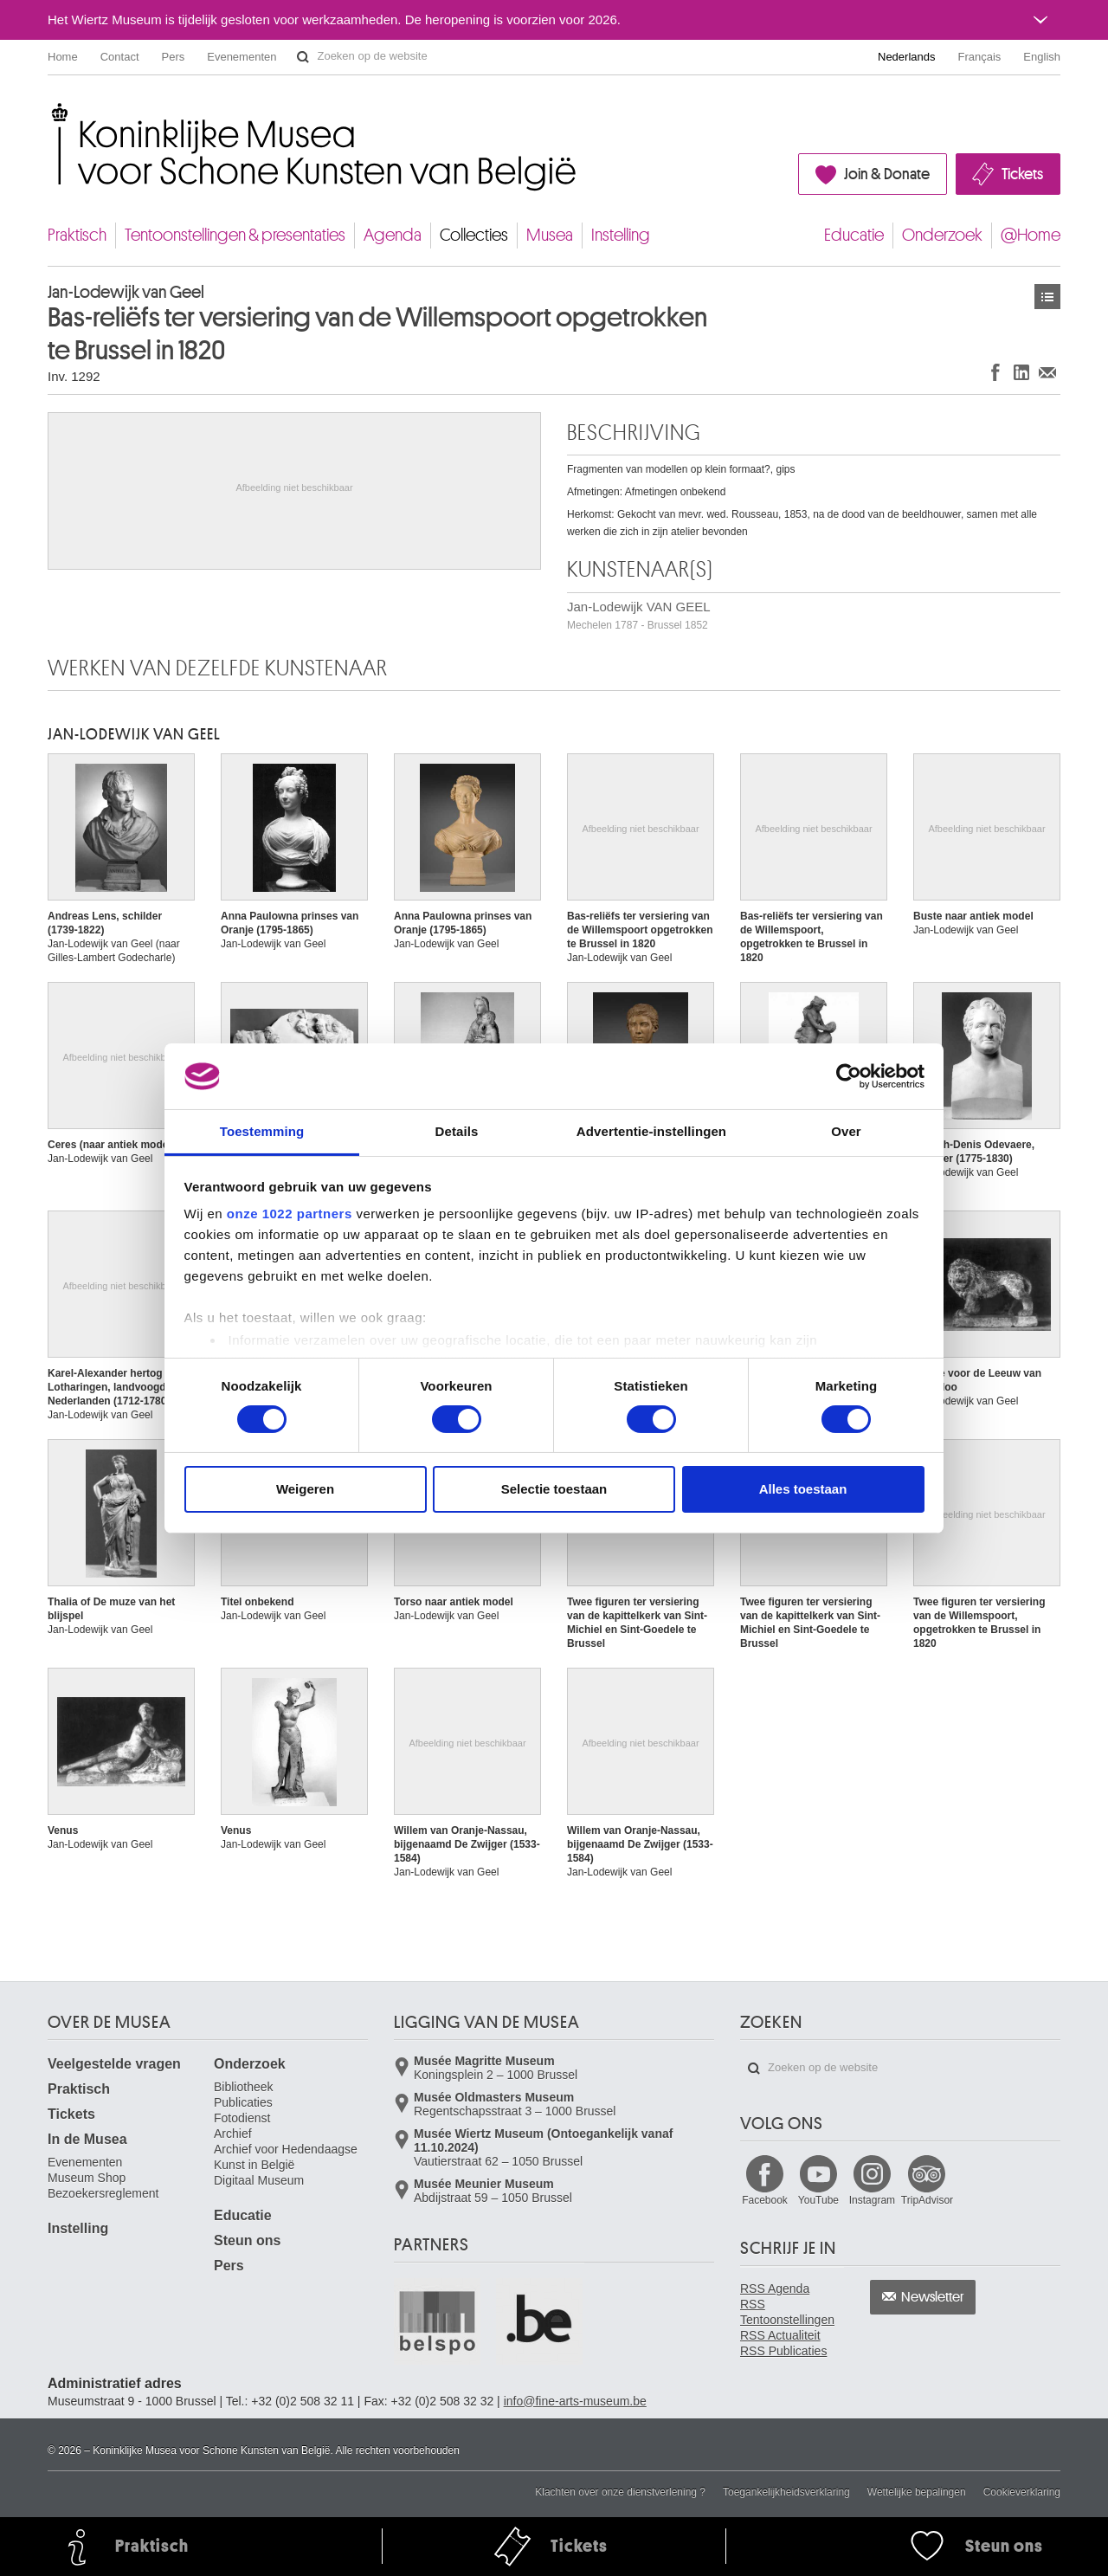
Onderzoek (942, 235)
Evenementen (241, 56)
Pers (173, 56)
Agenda (393, 235)
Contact (119, 56)
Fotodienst (242, 2118)
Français (980, 56)
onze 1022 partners (289, 1213)
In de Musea (87, 2139)
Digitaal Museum (259, 2180)
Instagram (872, 2200)
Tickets (1022, 174)
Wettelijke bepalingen (916, 2492)
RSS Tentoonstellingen (787, 2312)
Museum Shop (87, 2178)
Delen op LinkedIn (1021, 371)
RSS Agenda (774, 2288)
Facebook (765, 2200)
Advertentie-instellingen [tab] (651, 1131)
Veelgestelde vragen (114, 2063)
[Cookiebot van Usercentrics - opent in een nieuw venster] (848, 1076)
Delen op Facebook (995, 371)
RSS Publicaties (783, 2351)
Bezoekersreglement (103, 2193)
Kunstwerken (1047, 296)
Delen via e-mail (1047, 371)
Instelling (620, 235)
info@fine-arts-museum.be (575, 2401)
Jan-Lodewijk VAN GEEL (639, 615)
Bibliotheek (244, 2087)
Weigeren (305, 1489)
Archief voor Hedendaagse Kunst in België (286, 2157)
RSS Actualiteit (780, 2335)
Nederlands (907, 56)
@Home (1030, 235)
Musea (549, 235)
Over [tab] (846, 1131)
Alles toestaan (803, 1489)
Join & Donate (887, 174)
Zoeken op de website (303, 57)
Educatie (854, 235)
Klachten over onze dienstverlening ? (620, 2492)
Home (63, 56)
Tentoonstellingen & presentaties (235, 235)
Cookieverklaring (1021, 2492)
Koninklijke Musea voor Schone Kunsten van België (51, 112)
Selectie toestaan (554, 1489)
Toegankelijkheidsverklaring (786, 2492)
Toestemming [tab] (262, 1131)
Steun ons (247, 2240)
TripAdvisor (927, 2200)
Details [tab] (457, 1131)
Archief (233, 2133)
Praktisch (77, 235)
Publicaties (243, 2102)
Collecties (474, 235)
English (1041, 56)
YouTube (818, 2200)
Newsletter (932, 2297)
